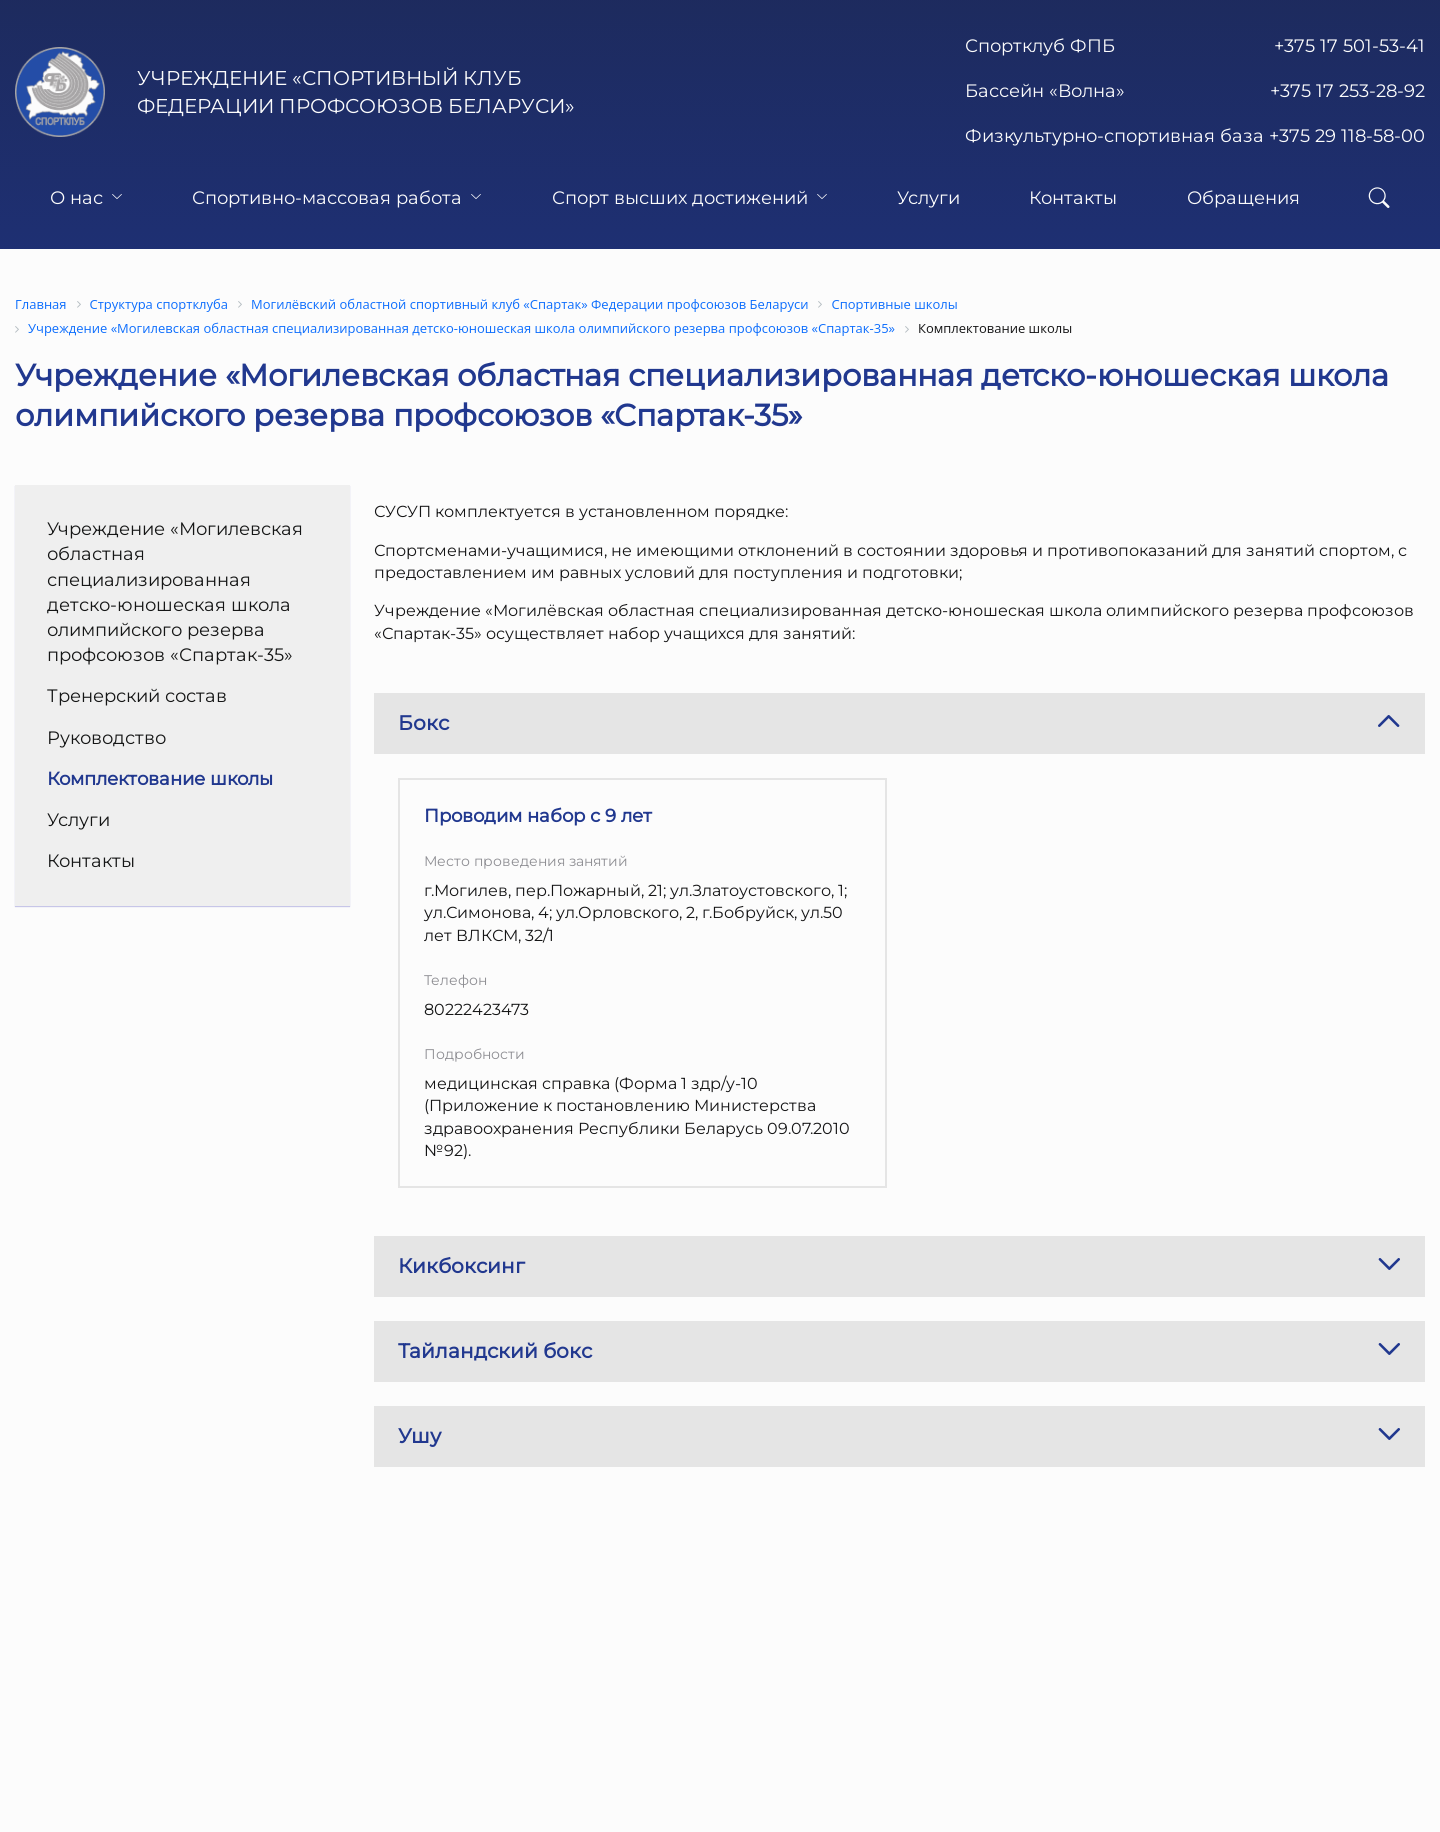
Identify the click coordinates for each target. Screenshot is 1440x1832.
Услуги (928, 198)
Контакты (1073, 198)
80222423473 (476, 1009)
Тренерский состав (137, 696)
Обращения (1243, 198)
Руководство (106, 738)
